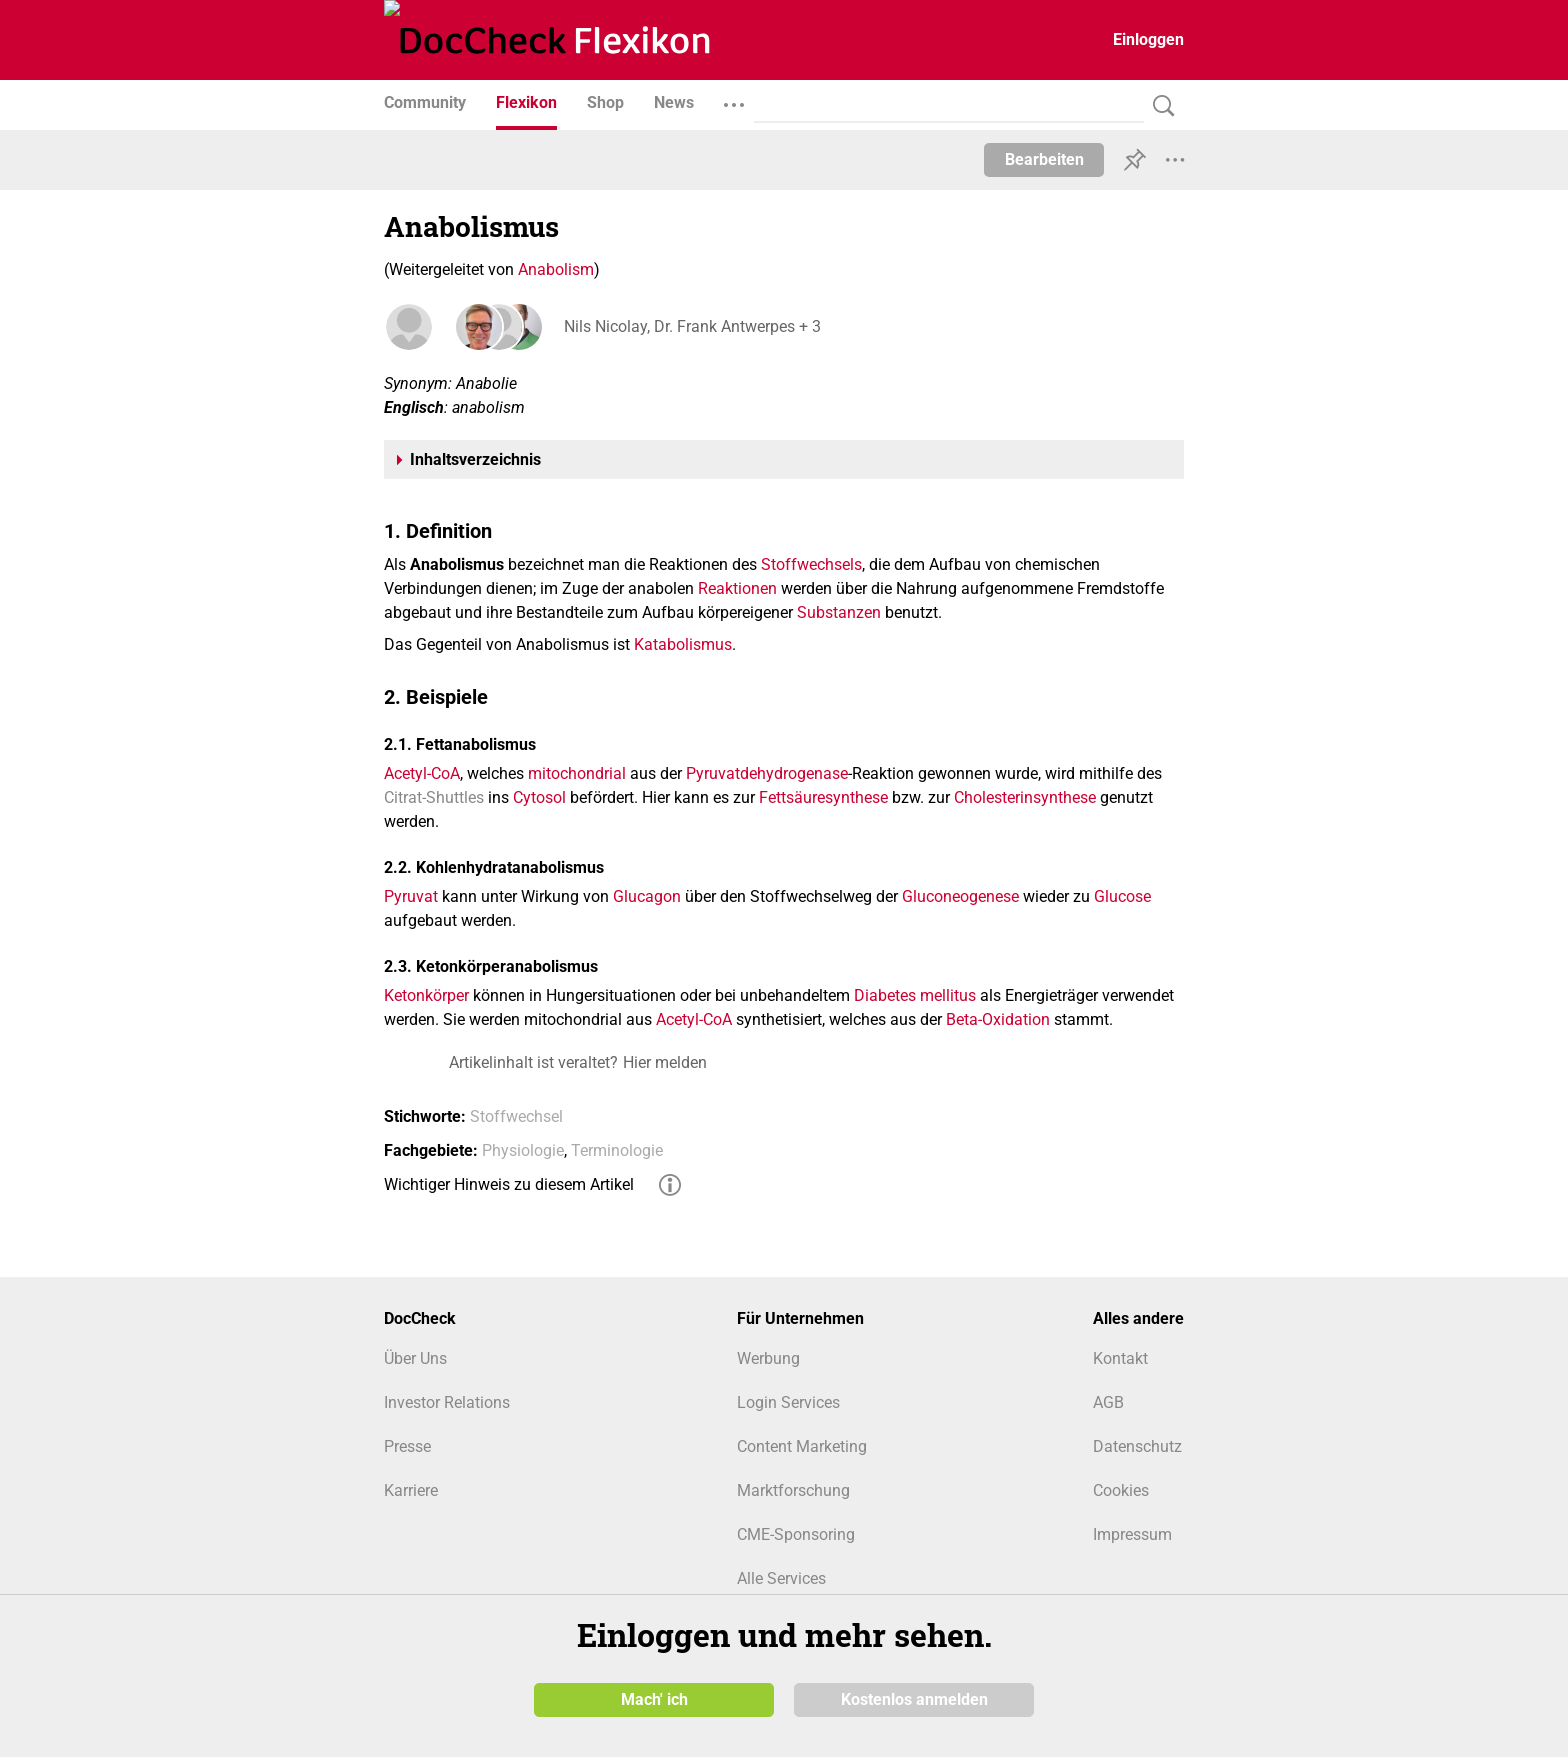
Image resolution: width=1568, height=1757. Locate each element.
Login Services (788, 1402)
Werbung (768, 1358)
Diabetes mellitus (915, 995)
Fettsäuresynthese (823, 797)
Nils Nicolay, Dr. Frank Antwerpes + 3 (692, 326)
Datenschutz (1137, 1446)
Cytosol (539, 797)
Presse (407, 1446)
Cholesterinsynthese (1025, 797)
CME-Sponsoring (796, 1534)
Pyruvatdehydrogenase (767, 773)
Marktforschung (793, 1490)
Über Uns (415, 1358)
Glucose (1122, 896)
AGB (1108, 1402)
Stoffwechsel (516, 1116)
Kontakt (1120, 1358)
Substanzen (839, 612)
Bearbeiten (1044, 159)
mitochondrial (577, 773)
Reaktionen (737, 588)
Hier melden (665, 1062)
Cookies (1121, 1490)
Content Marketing (802, 1446)
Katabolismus (683, 644)
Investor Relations (447, 1402)
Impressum (1132, 1534)
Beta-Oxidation (998, 1019)
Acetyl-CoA (422, 773)
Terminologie (617, 1150)
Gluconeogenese (960, 896)
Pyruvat (411, 896)
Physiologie (523, 1150)
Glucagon (647, 896)
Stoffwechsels (811, 564)
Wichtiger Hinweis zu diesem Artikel (509, 1184)
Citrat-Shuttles (434, 797)
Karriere (411, 1490)
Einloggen (1148, 39)
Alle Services (781, 1578)
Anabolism (556, 269)
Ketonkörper (426, 995)
